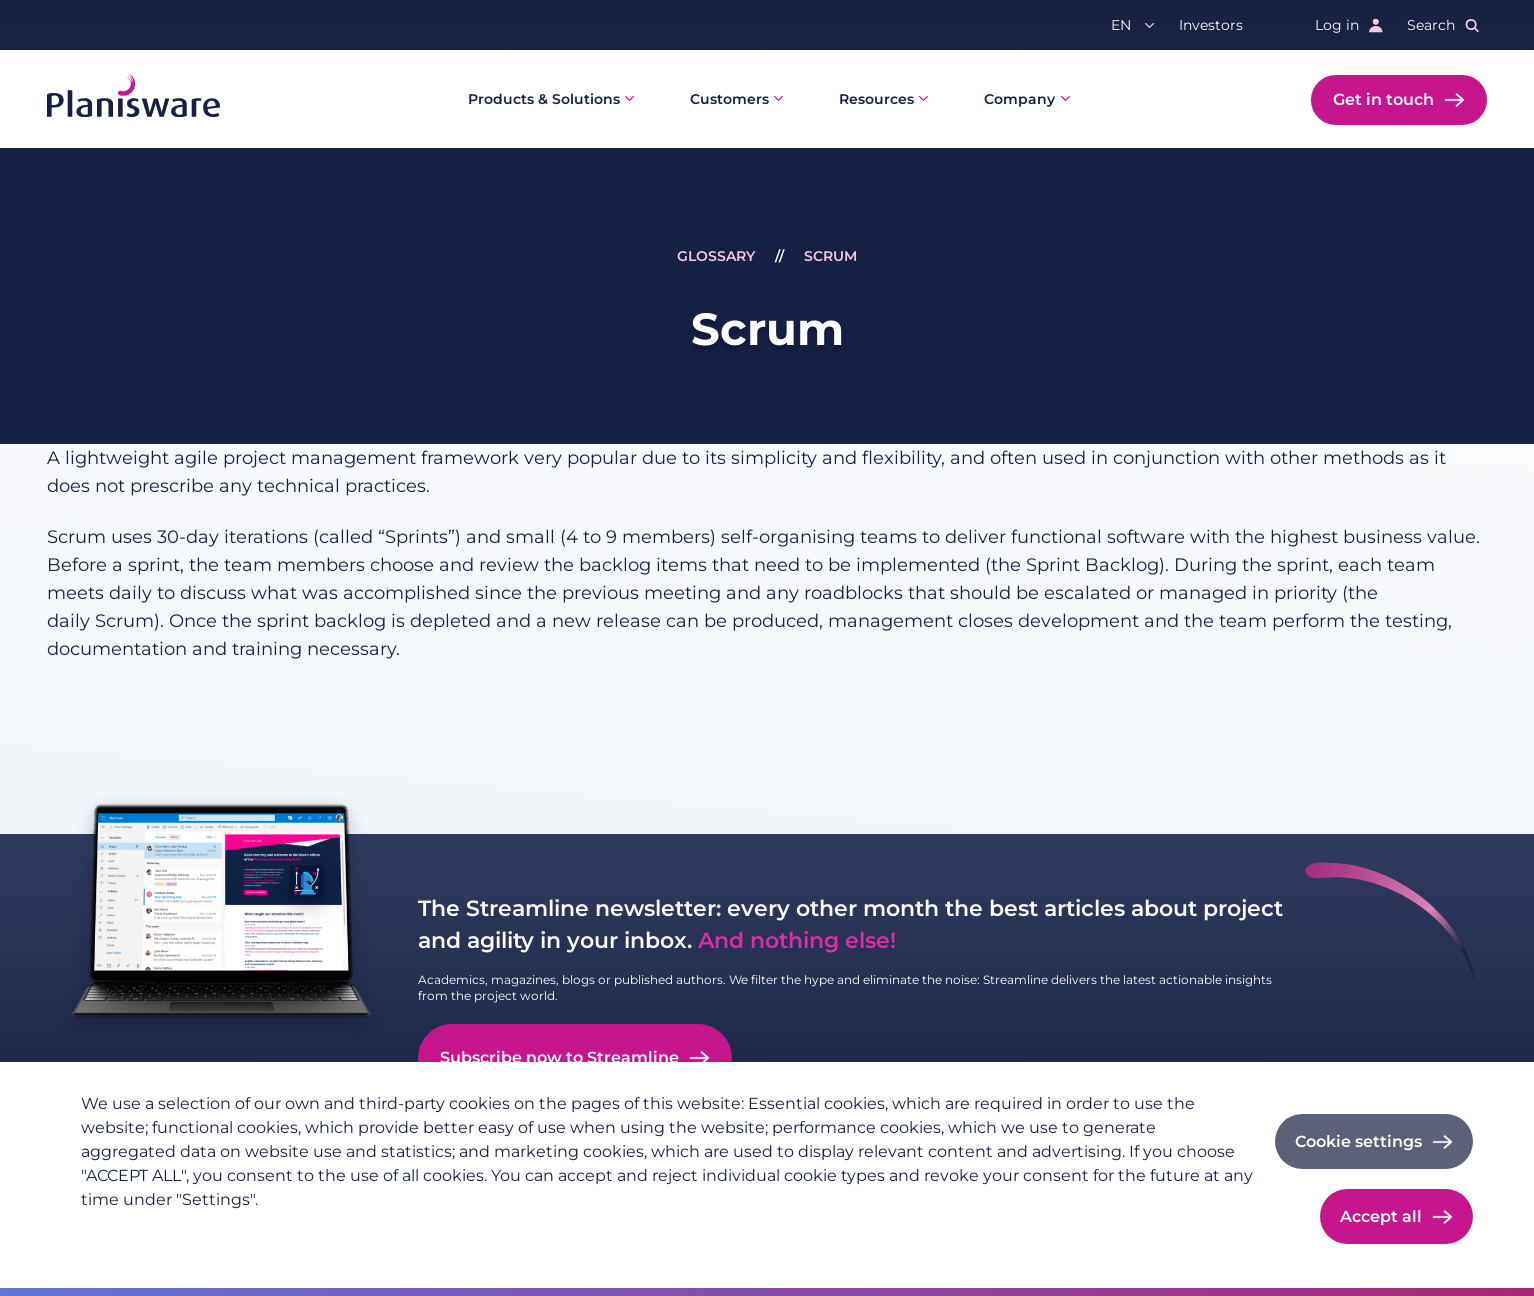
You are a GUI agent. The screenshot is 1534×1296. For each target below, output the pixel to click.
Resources (876, 99)
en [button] (1121, 25)
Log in (1337, 25)
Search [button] (1431, 25)
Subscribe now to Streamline (559, 1057)
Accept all (1381, 1216)
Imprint (226, 1232)
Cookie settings (1358, 1141)
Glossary (716, 256)
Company (1019, 99)
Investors (1211, 25)
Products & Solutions (544, 99)
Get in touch (1383, 99)
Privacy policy (130, 1232)
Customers (729, 99)
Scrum (830, 256)
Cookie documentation (353, 1232)
